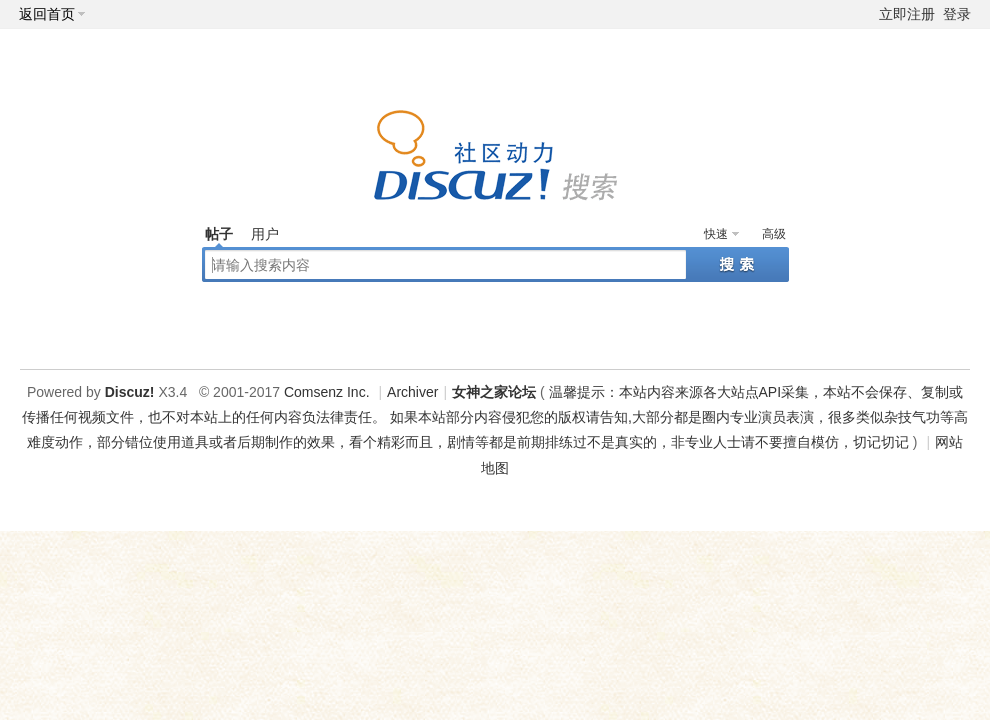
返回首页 (47, 14)
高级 (774, 234)
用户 (265, 234)
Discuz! (130, 392)
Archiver (412, 392)
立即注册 (907, 14)
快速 (716, 234)
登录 (957, 14)
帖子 (219, 234)
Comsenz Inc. (327, 392)
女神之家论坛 (494, 392)
